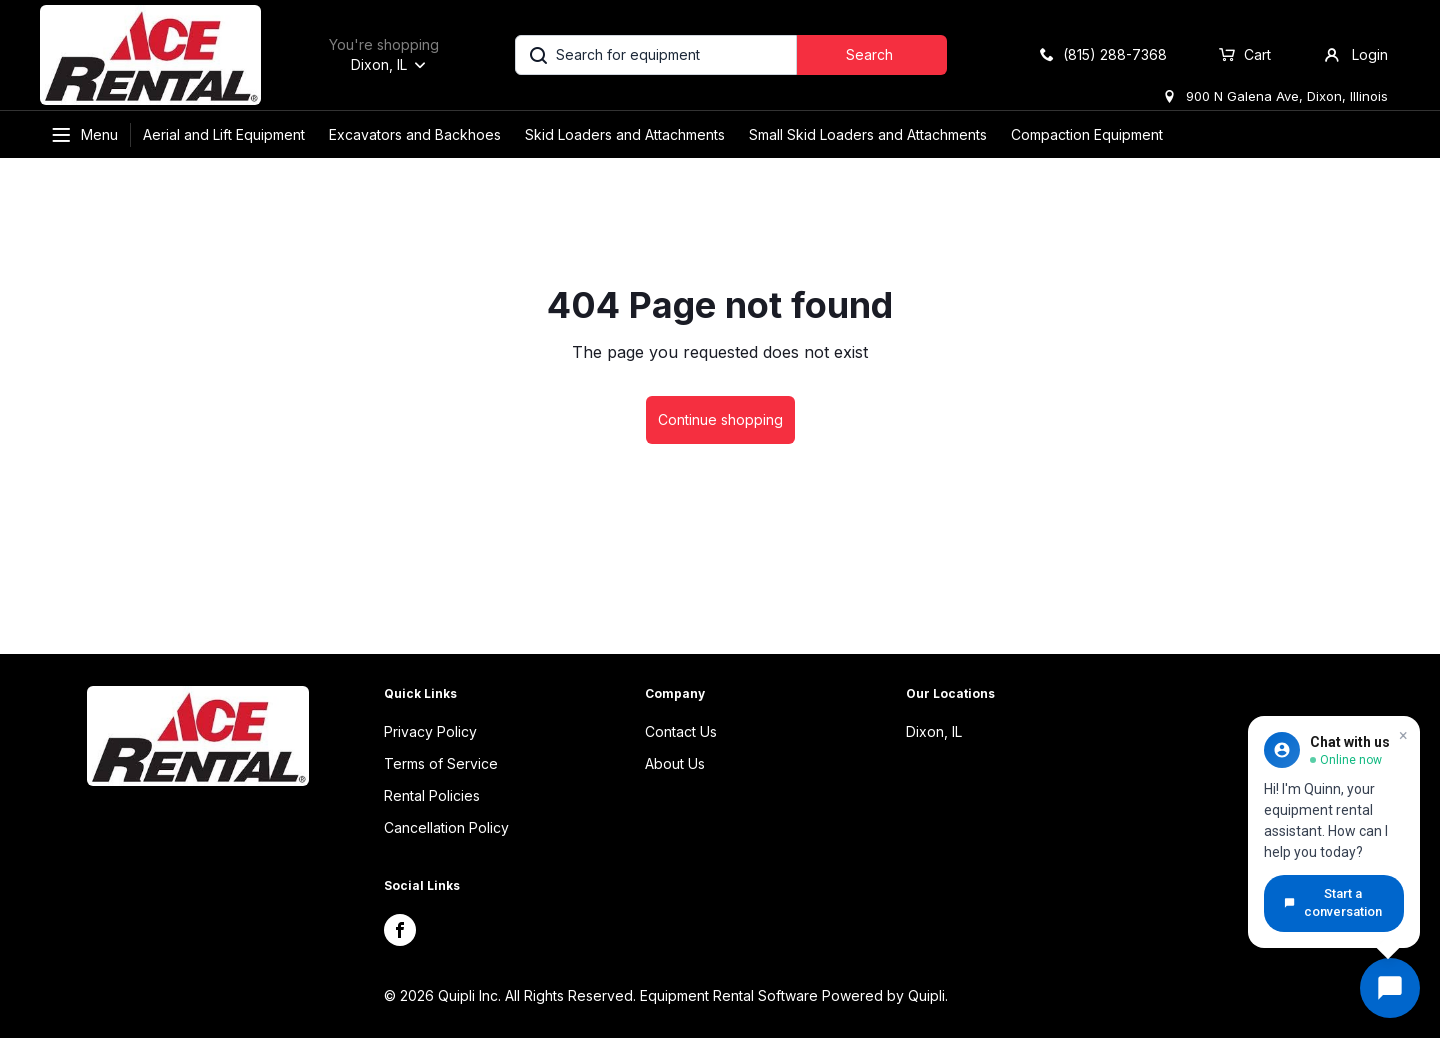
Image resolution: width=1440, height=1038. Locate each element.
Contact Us (681, 731)
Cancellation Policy (446, 827)
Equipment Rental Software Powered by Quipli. (794, 995)
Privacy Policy (430, 731)
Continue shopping (720, 419)
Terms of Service (441, 763)
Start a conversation (1333, 903)
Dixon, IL (934, 731)
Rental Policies (432, 795)
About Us (675, 763)
